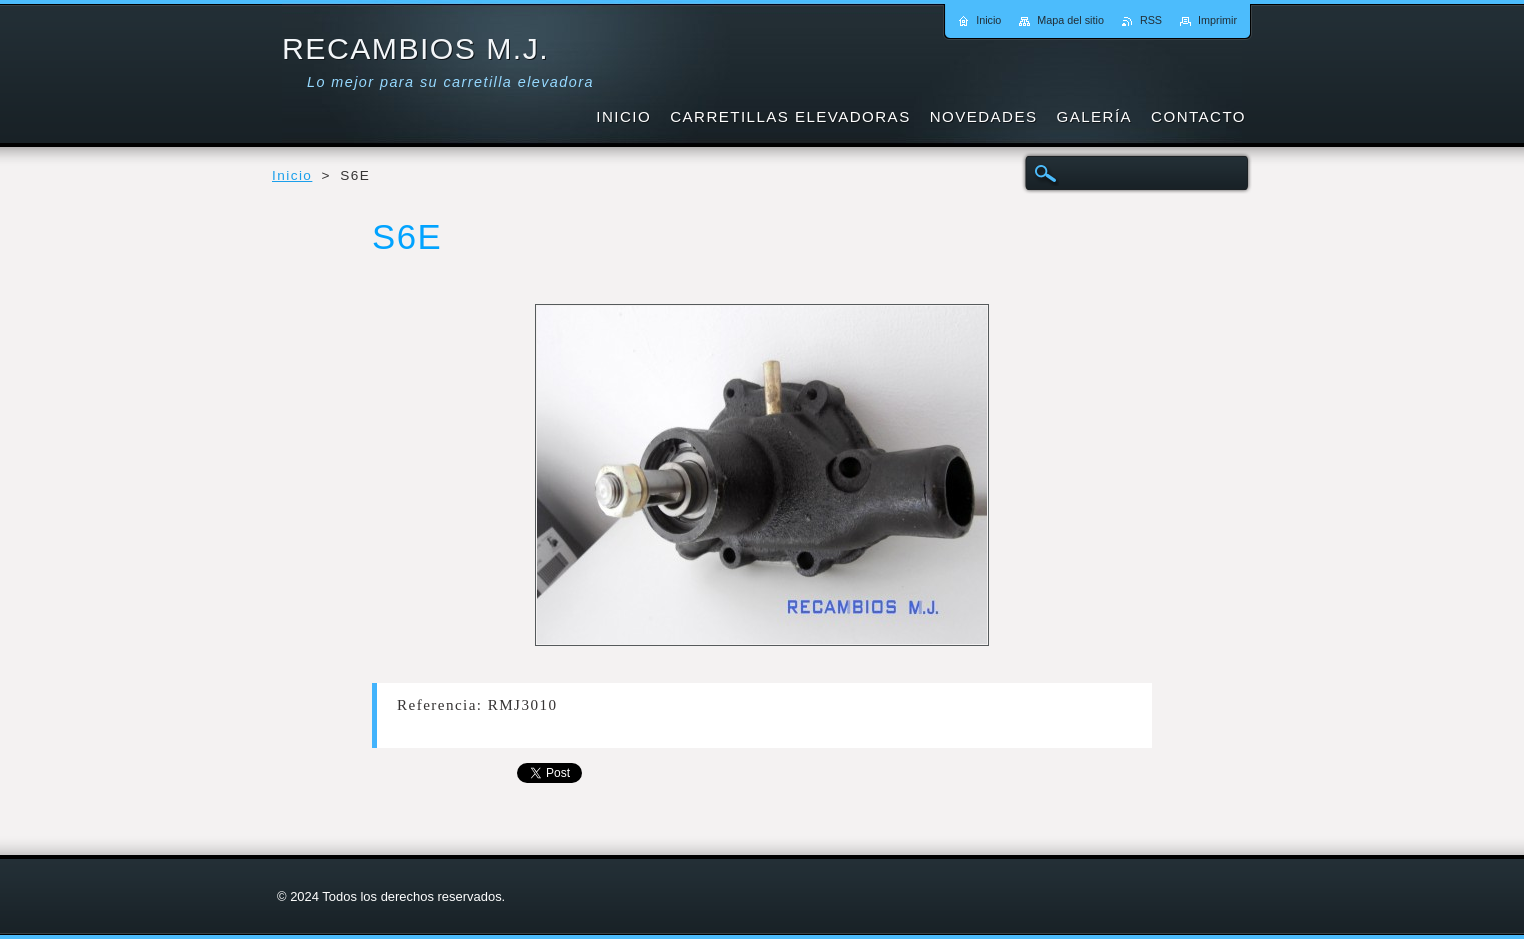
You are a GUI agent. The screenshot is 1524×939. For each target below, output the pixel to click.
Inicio (292, 175)
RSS (1151, 20)
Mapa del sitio (1070, 20)
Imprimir (1217, 20)
